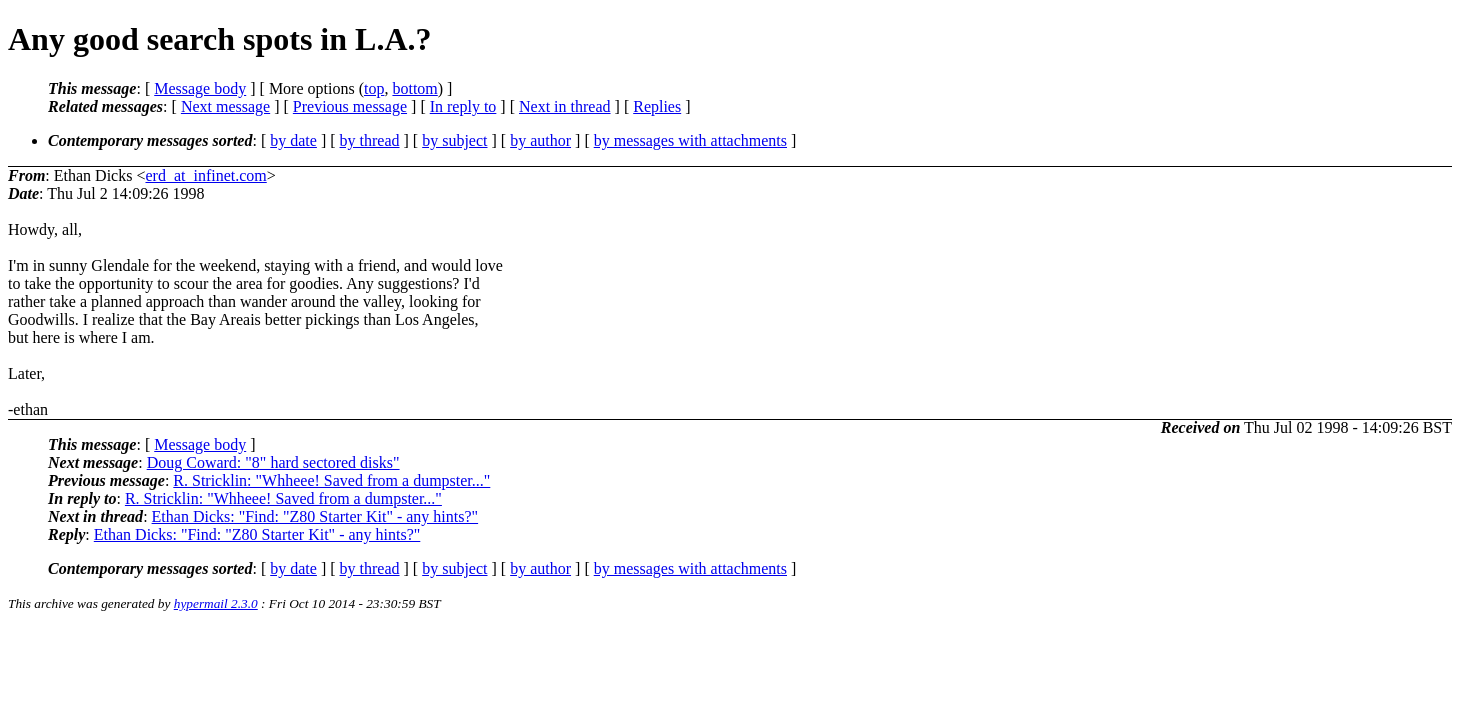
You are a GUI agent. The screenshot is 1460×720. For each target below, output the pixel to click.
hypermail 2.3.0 (216, 603)
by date (293, 140)
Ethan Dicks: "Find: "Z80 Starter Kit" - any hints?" (315, 516)
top (374, 88)
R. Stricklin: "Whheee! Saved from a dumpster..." (331, 480)
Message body (200, 88)
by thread (370, 140)
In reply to (463, 106)
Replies (657, 106)
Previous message (350, 106)
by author (540, 140)
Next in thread (565, 106)
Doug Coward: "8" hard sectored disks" (273, 462)
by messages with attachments (690, 140)
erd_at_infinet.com (205, 175)
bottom (414, 88)
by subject (454, 140)
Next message (225, 106)
